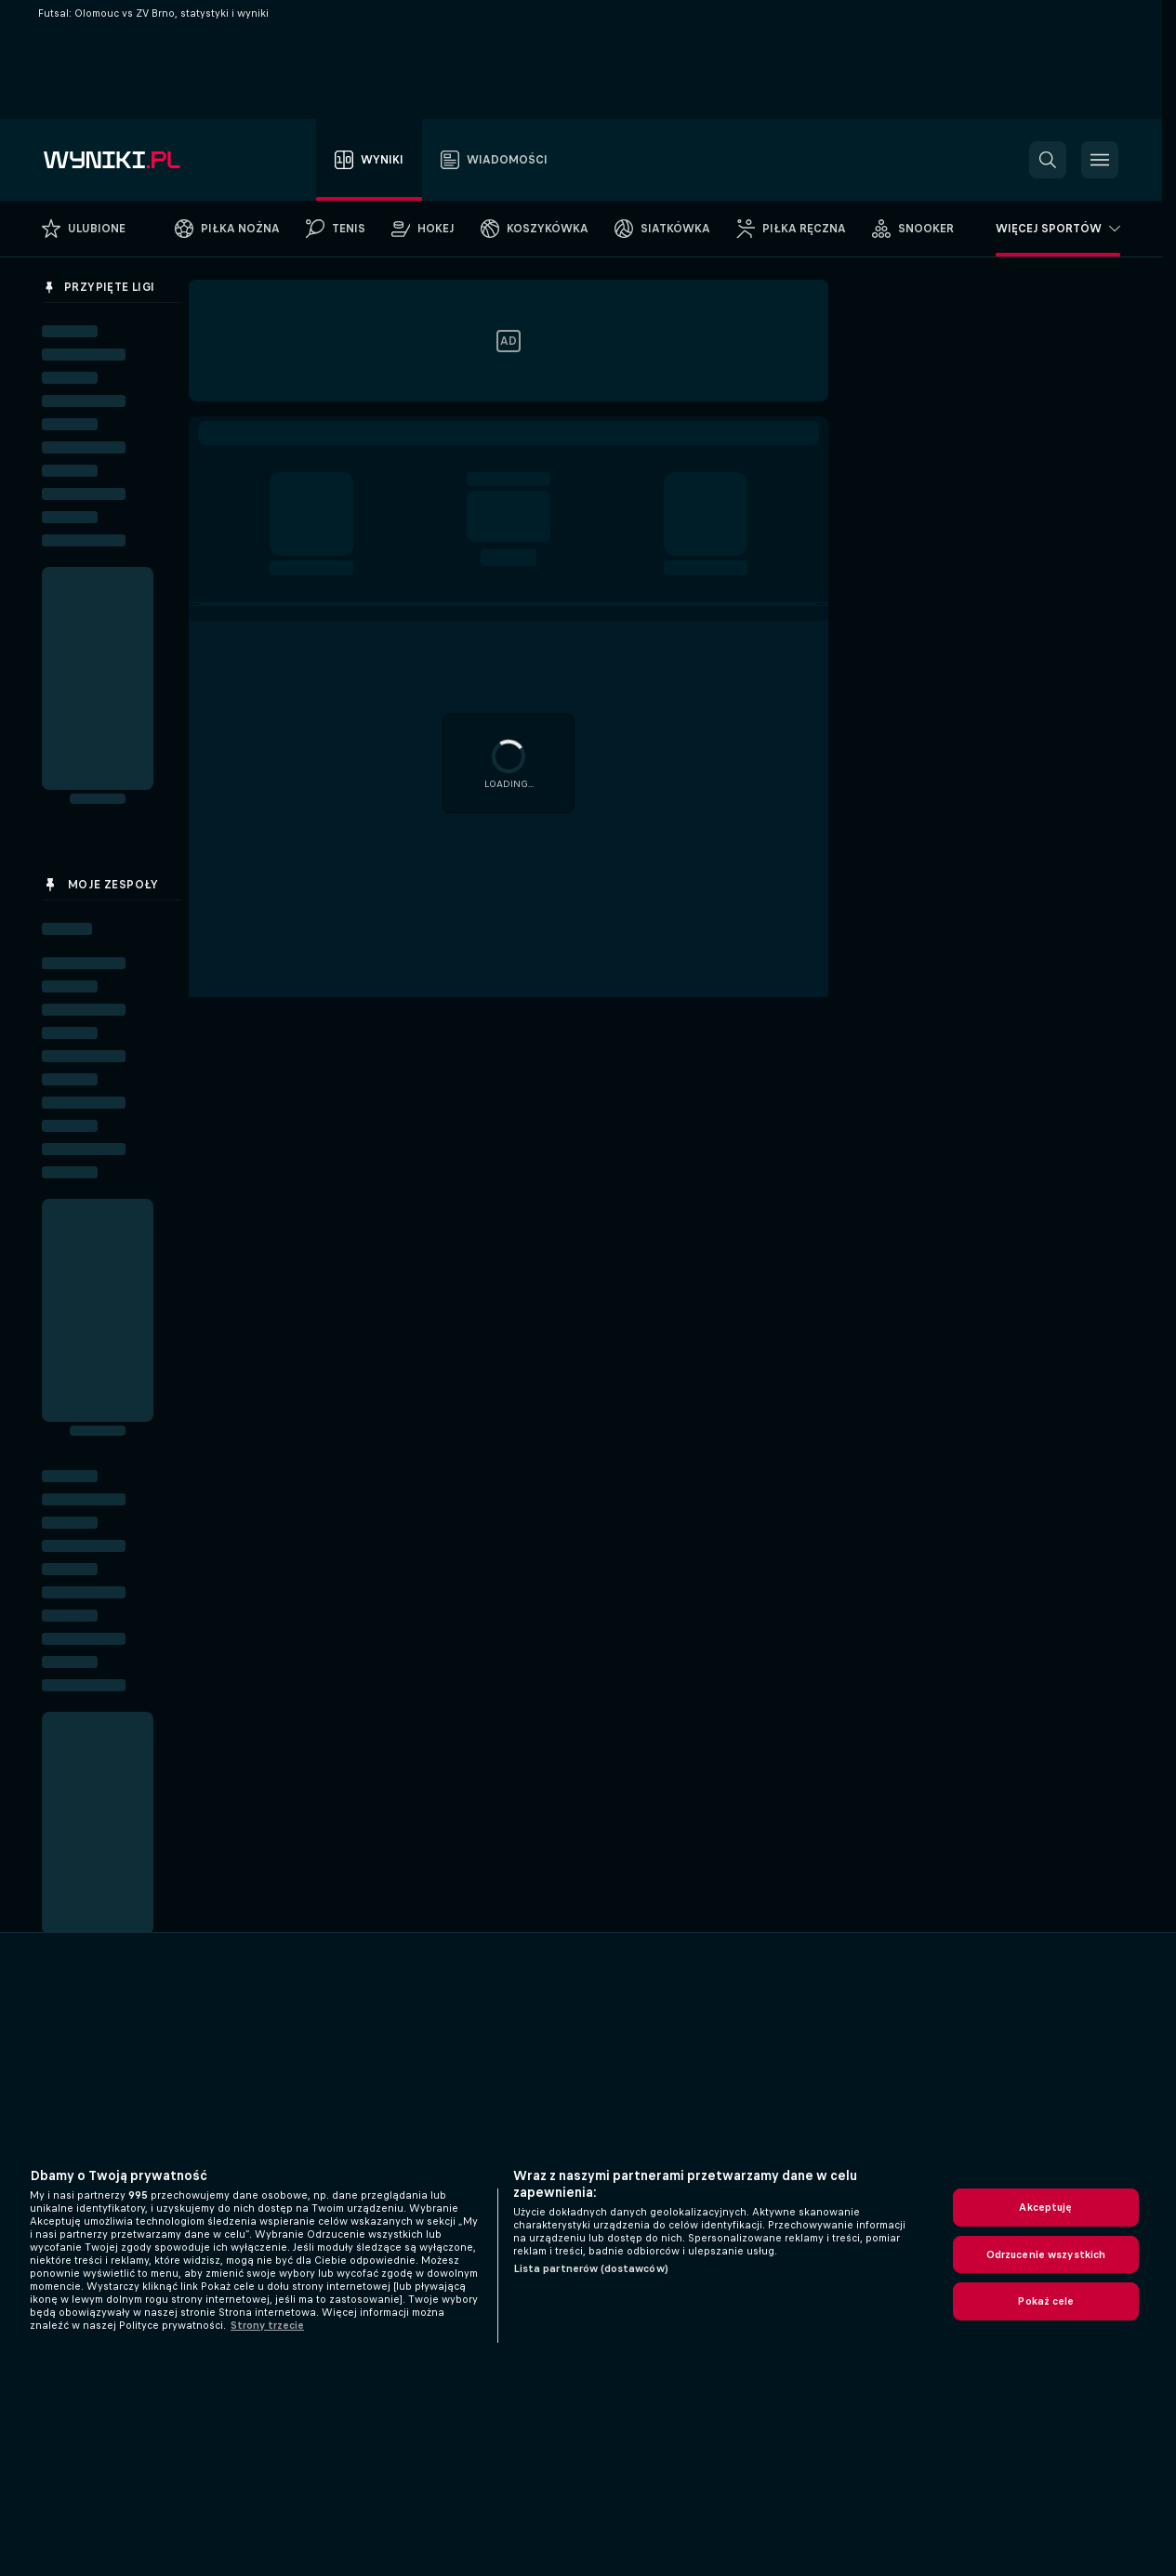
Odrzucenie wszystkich (1046, 2254)
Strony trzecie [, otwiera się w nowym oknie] (267, 2325)
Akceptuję (1045, 2207)
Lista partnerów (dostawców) (590, 2268)
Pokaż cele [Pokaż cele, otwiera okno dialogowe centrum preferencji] (1045, 2300)
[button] (1047, 159)
